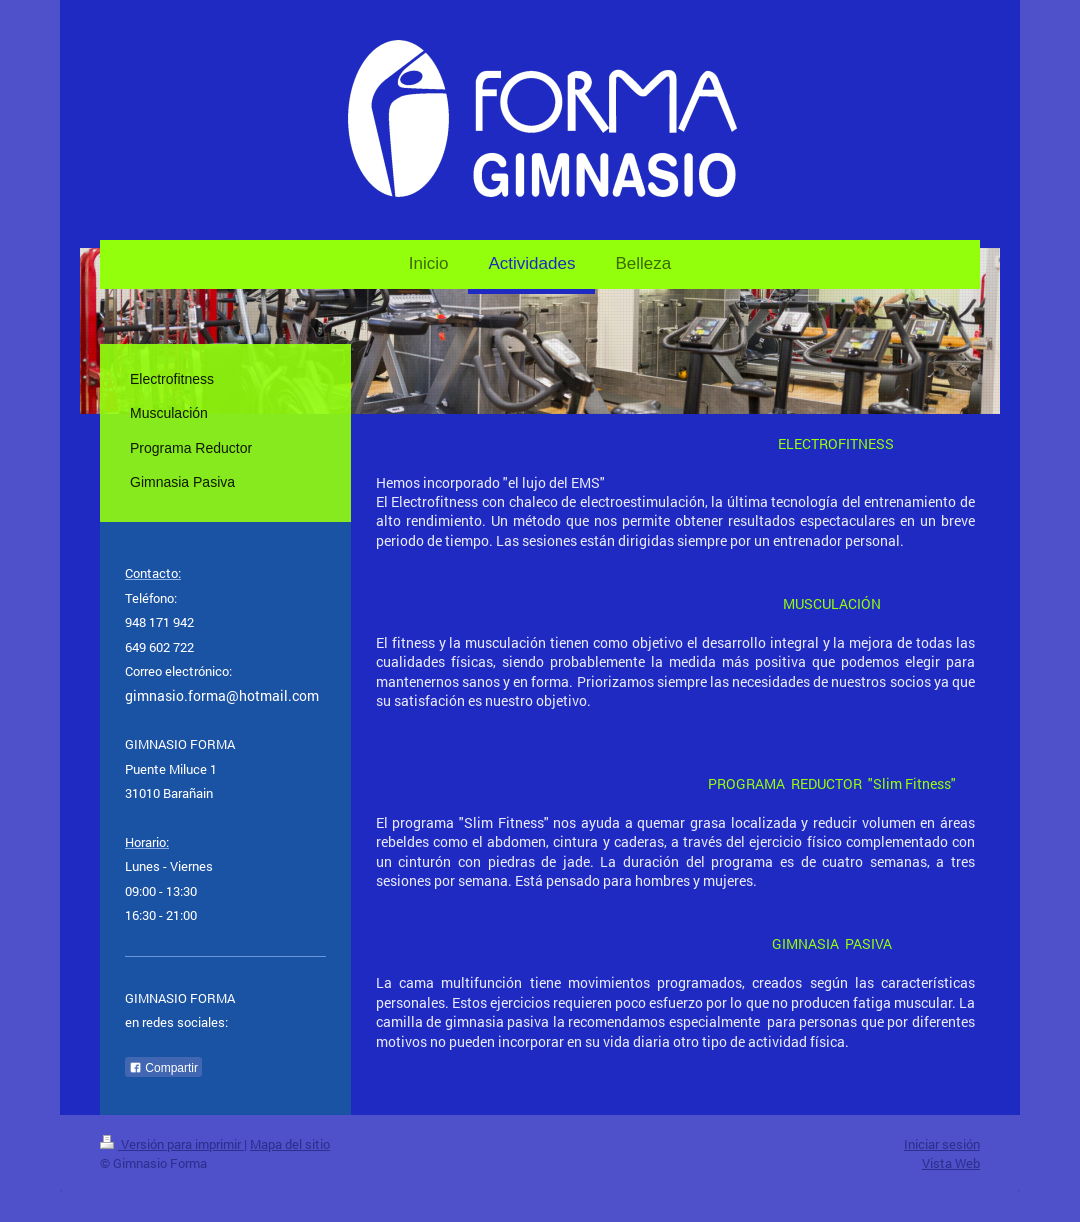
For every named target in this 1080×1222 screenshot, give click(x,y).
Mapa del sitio (290, 1144)
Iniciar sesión (942, 1144)
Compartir (163, 1068)
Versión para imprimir (172, 1144)
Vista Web (951, 1163)
